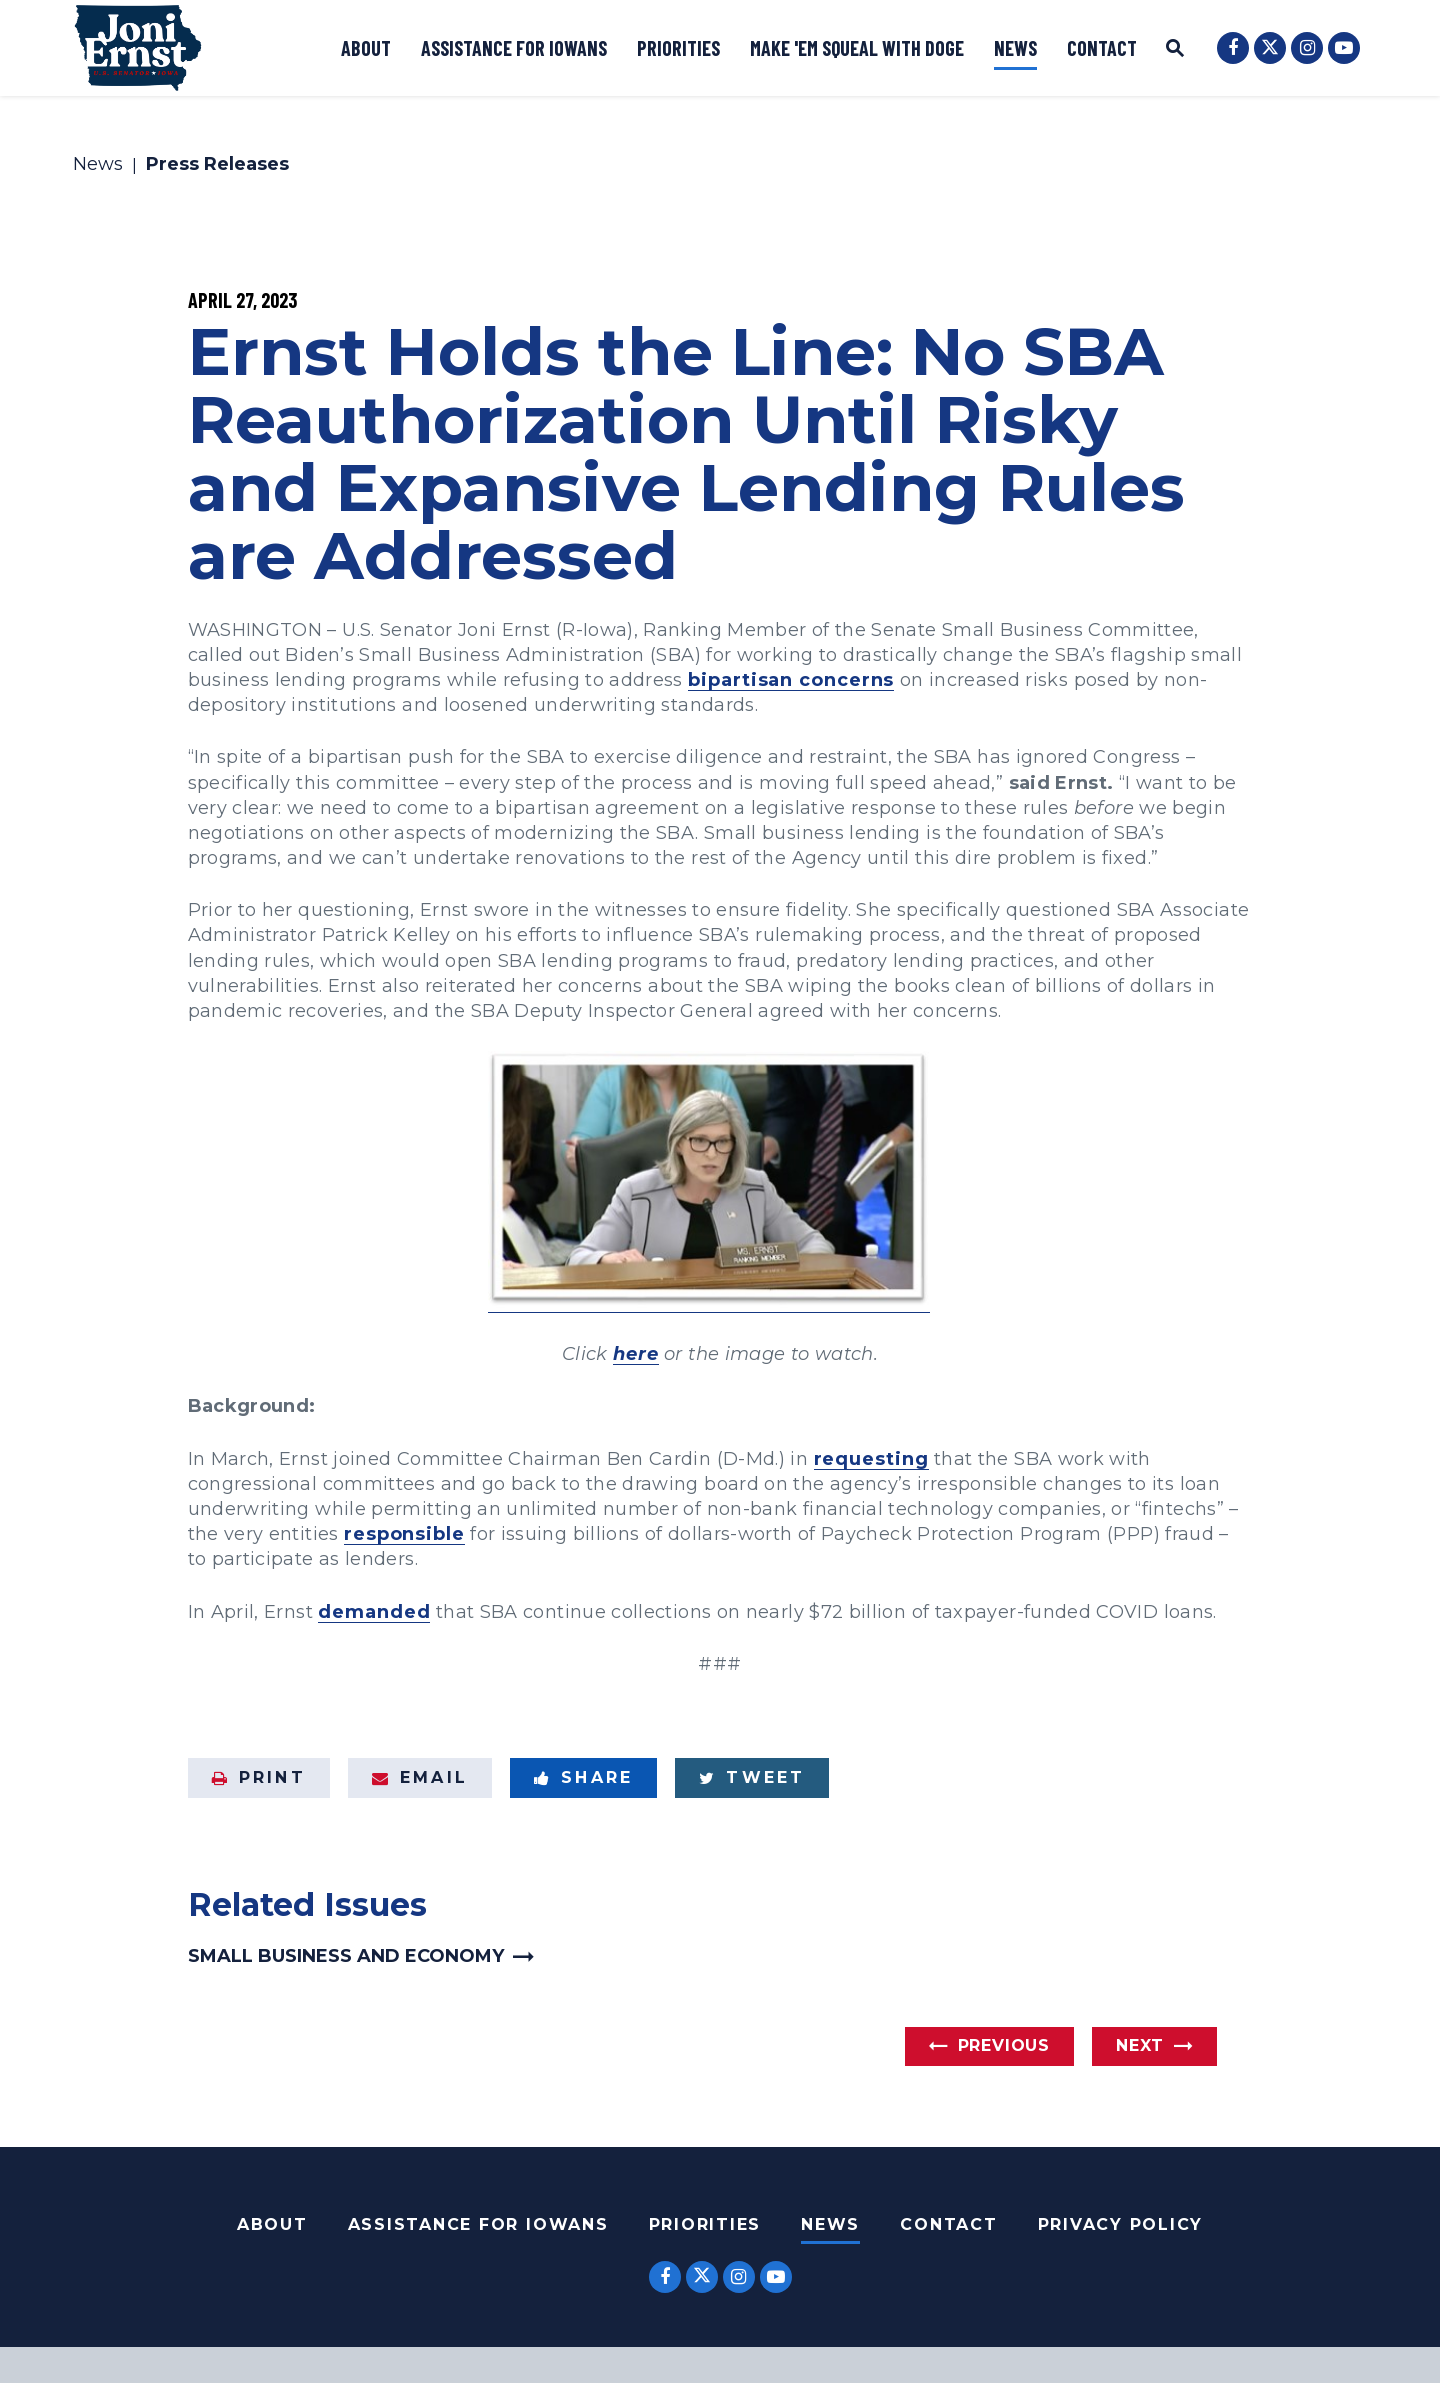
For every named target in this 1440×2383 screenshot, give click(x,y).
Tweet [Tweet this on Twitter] (752, 1777)
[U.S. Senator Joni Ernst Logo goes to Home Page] (138, 48)
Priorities (678, 48)
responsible (404, 1534)
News (1015, 48)
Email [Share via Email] (420, 1777)
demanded (374, 1612)
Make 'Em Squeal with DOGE (857, 48)
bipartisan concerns (791, 680)
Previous (1004, 2045)
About (366, 48)
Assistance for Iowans (514, 48)
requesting (871, 1459)
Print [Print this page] (259, 1777)
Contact (1102, 48)
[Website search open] (1175, 50)
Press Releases (217, 165)
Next (1140, 2045)
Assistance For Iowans (478, 2224)
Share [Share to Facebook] (583, 1777)
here (636, 1354)
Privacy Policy (1121, 2224)
